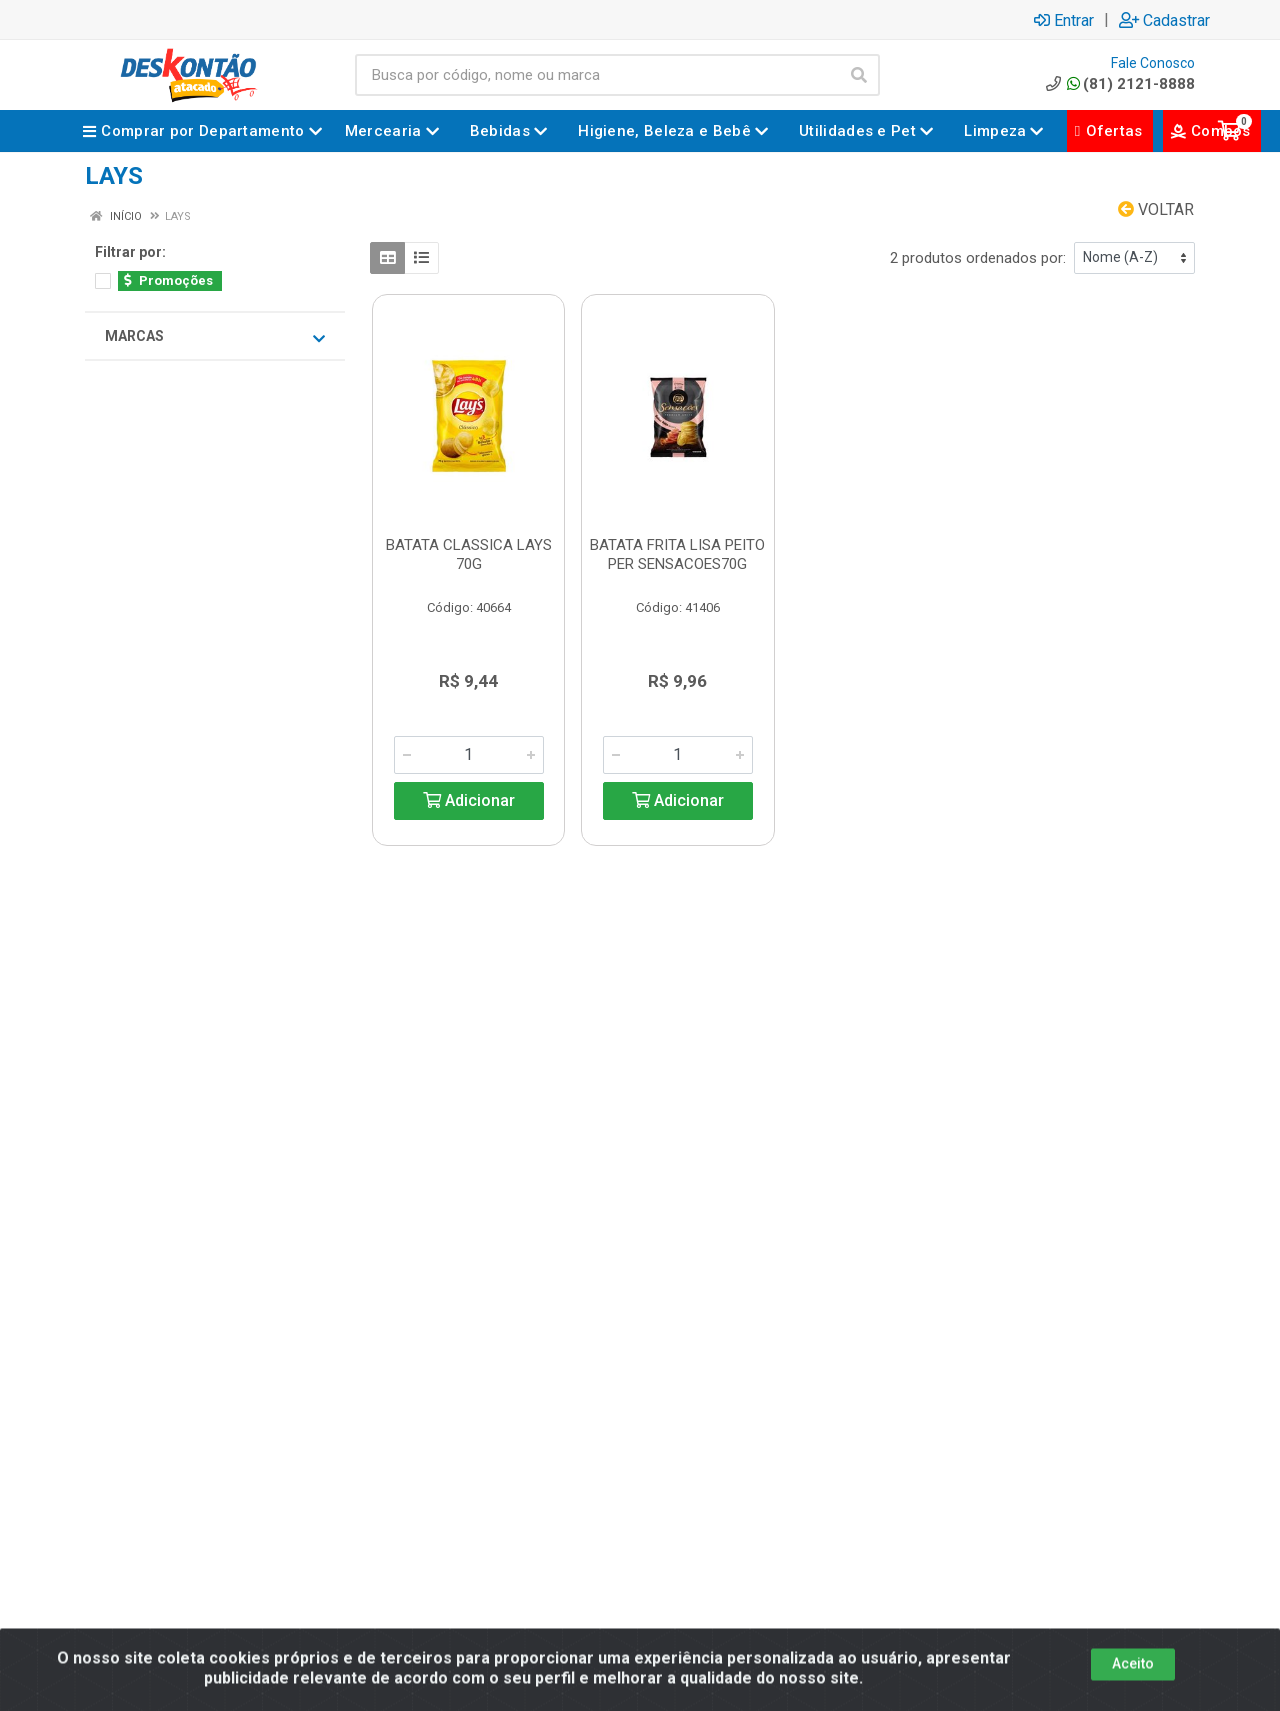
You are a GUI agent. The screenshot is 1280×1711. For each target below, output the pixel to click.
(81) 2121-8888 (1118, 84)
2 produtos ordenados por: (978, 258)
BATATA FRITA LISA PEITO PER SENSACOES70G (677, 554)
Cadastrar (1164, 20)
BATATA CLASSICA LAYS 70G (469, 554)
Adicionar (469, 800)
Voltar (1156, 209)
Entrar (1064, 20)
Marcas (215, 337)
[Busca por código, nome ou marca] (597, 75)
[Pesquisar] (859, 75)
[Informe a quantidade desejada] (469, 755)
